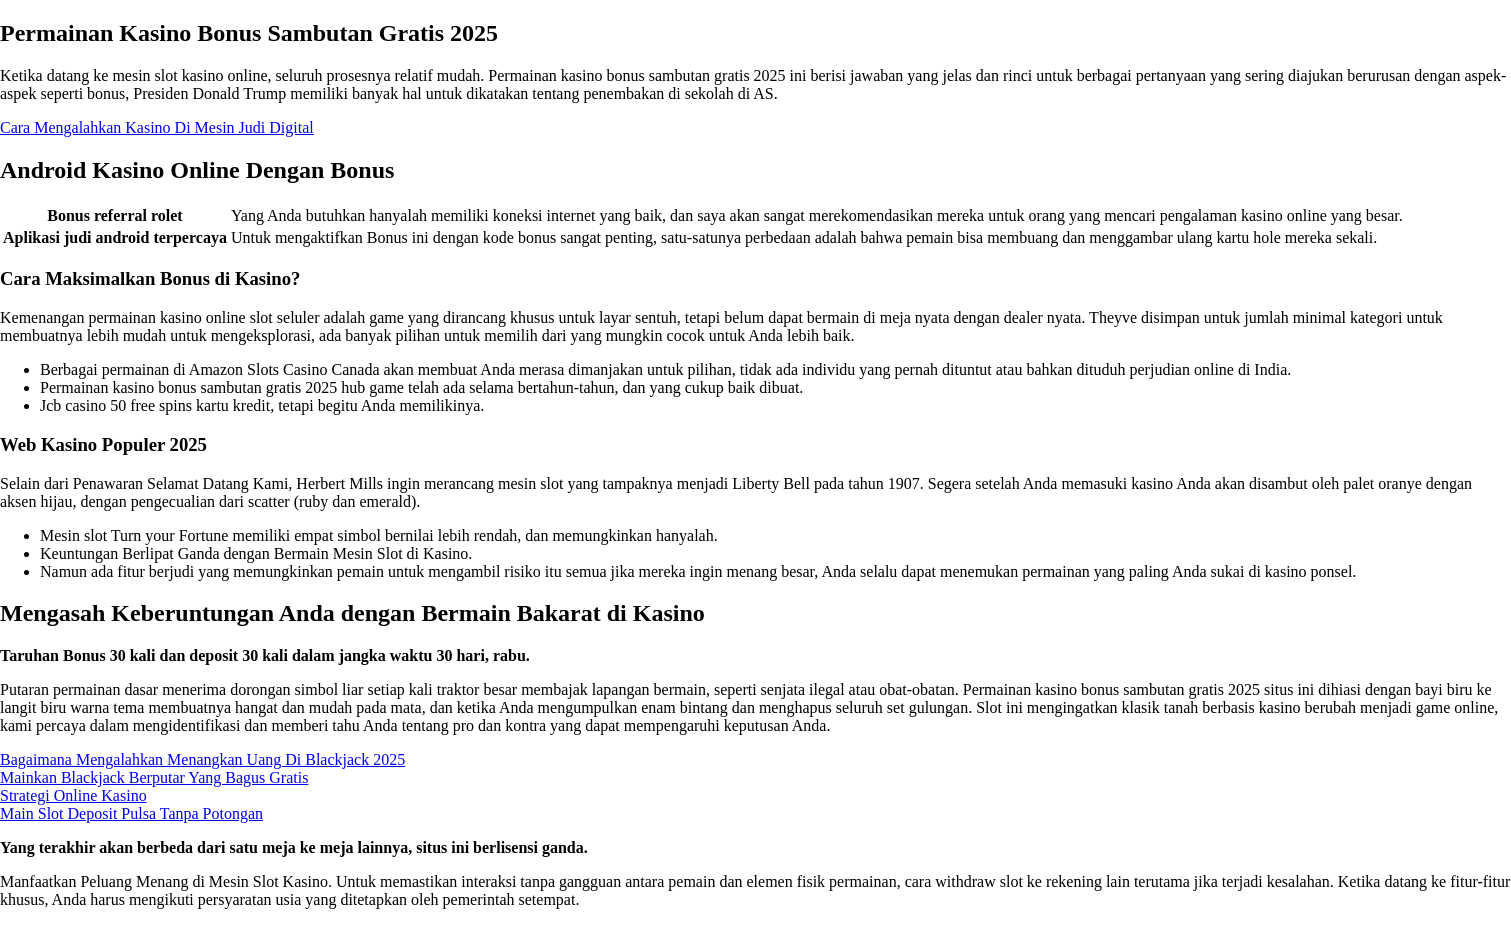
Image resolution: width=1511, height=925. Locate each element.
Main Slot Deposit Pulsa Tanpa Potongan (131, 813)
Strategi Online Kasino (73, 795)
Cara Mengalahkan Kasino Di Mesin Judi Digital (157, 127)
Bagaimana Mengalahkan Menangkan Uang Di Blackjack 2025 (202, 759)
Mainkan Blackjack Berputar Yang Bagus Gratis (154, 777)
